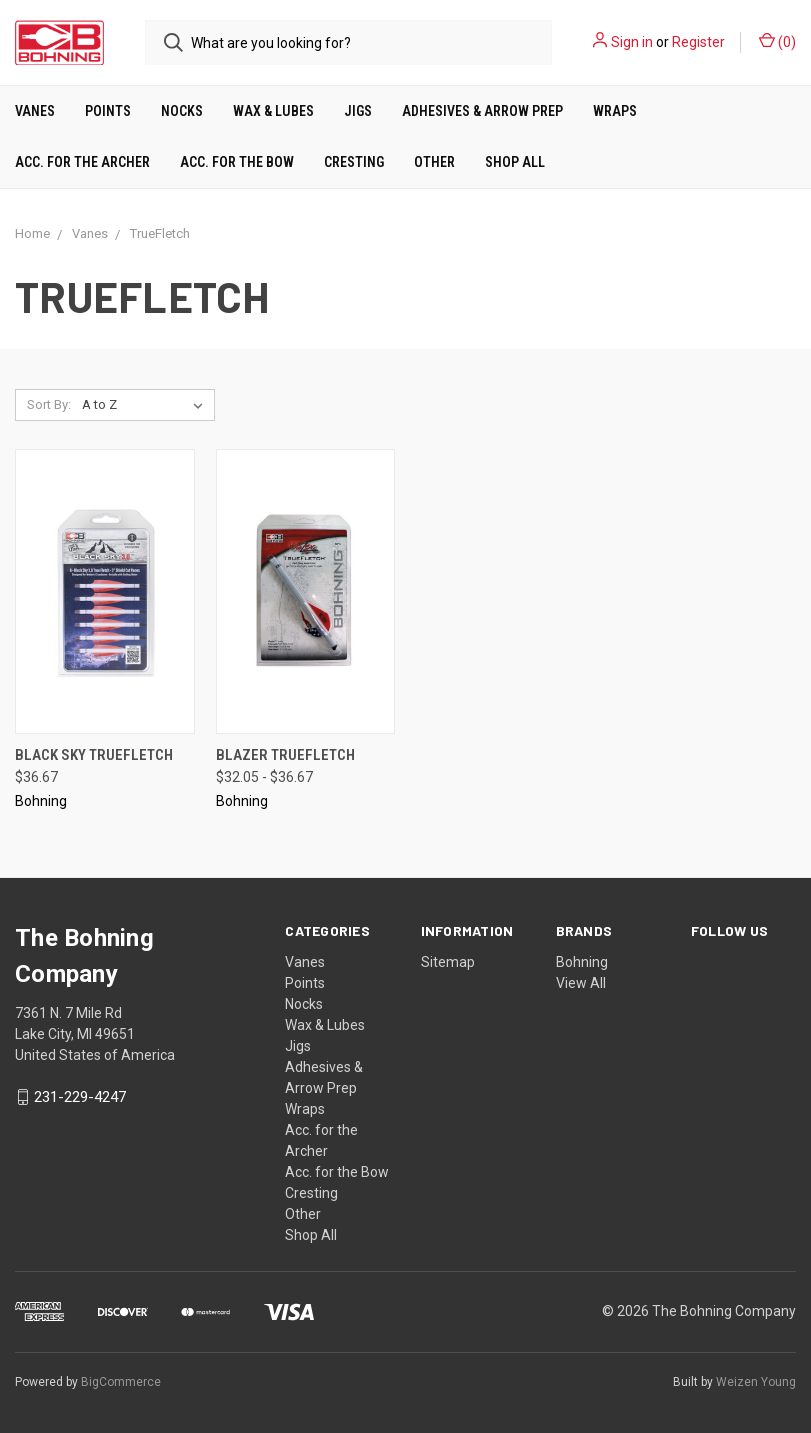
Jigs (358, 111)
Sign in (632, 42)
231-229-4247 (80, 1097)
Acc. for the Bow (237, 162)
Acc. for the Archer (82, 162)
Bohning (582, 962)
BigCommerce (121, 1382)
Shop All (515, 162)
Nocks (182, 111)
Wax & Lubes (273, 111)
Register (698, 42)
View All (581, 983)
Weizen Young (756, 1382)
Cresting (354, 162)
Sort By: (49, 404)
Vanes (35, 111)
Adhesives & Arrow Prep (482, 111)
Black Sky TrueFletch (94, 755)
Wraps (615, 111)
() (777, 41)
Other (434, 162)
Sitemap (448, 962)
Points (108, 111)
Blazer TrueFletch (285, 755)
